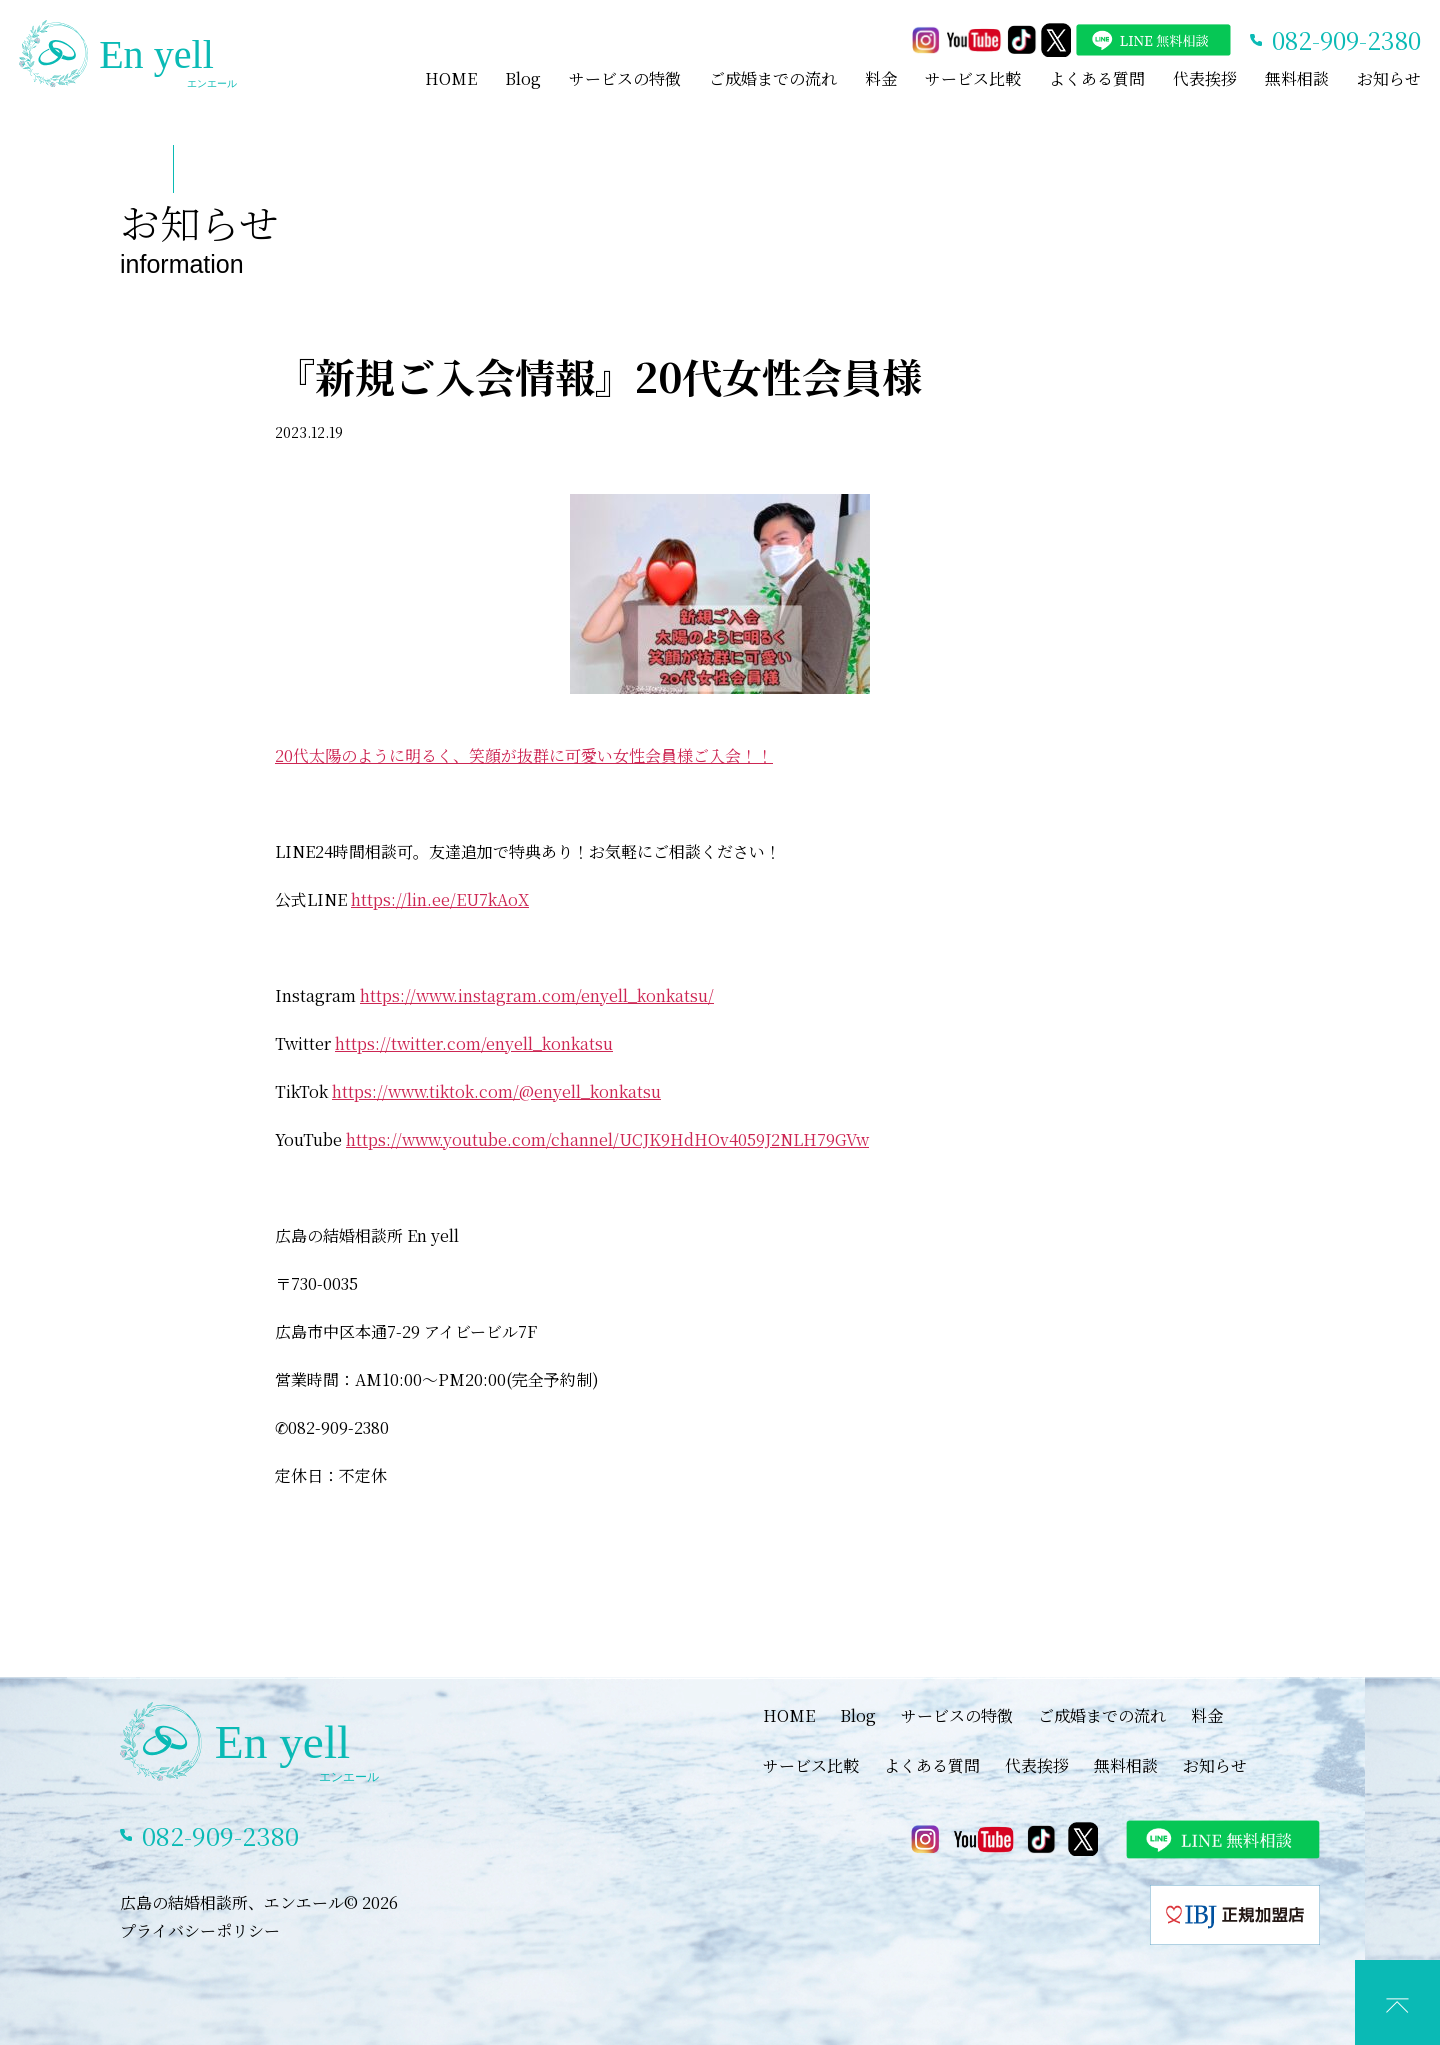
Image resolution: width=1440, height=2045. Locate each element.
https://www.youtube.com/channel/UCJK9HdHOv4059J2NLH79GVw (607, 1139)
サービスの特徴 (625, 78)
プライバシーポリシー (200, 1930)
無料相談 (1297, 78)
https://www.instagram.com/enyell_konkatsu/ (537, 995)
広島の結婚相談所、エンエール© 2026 (259, 1902)
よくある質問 (1097, 78)
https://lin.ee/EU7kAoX (440, 899)
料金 (881, 78)
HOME (451, 78)
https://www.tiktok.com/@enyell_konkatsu (496, 1091)
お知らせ (1389, 78)
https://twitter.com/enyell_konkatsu (474, 1043)
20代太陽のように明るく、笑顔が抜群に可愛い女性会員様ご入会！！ (524, 755)
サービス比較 (973, 78)
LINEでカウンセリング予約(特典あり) (735, 2024)
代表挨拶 (1205, 78)
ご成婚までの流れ (773, 78)
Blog (523, 78)
